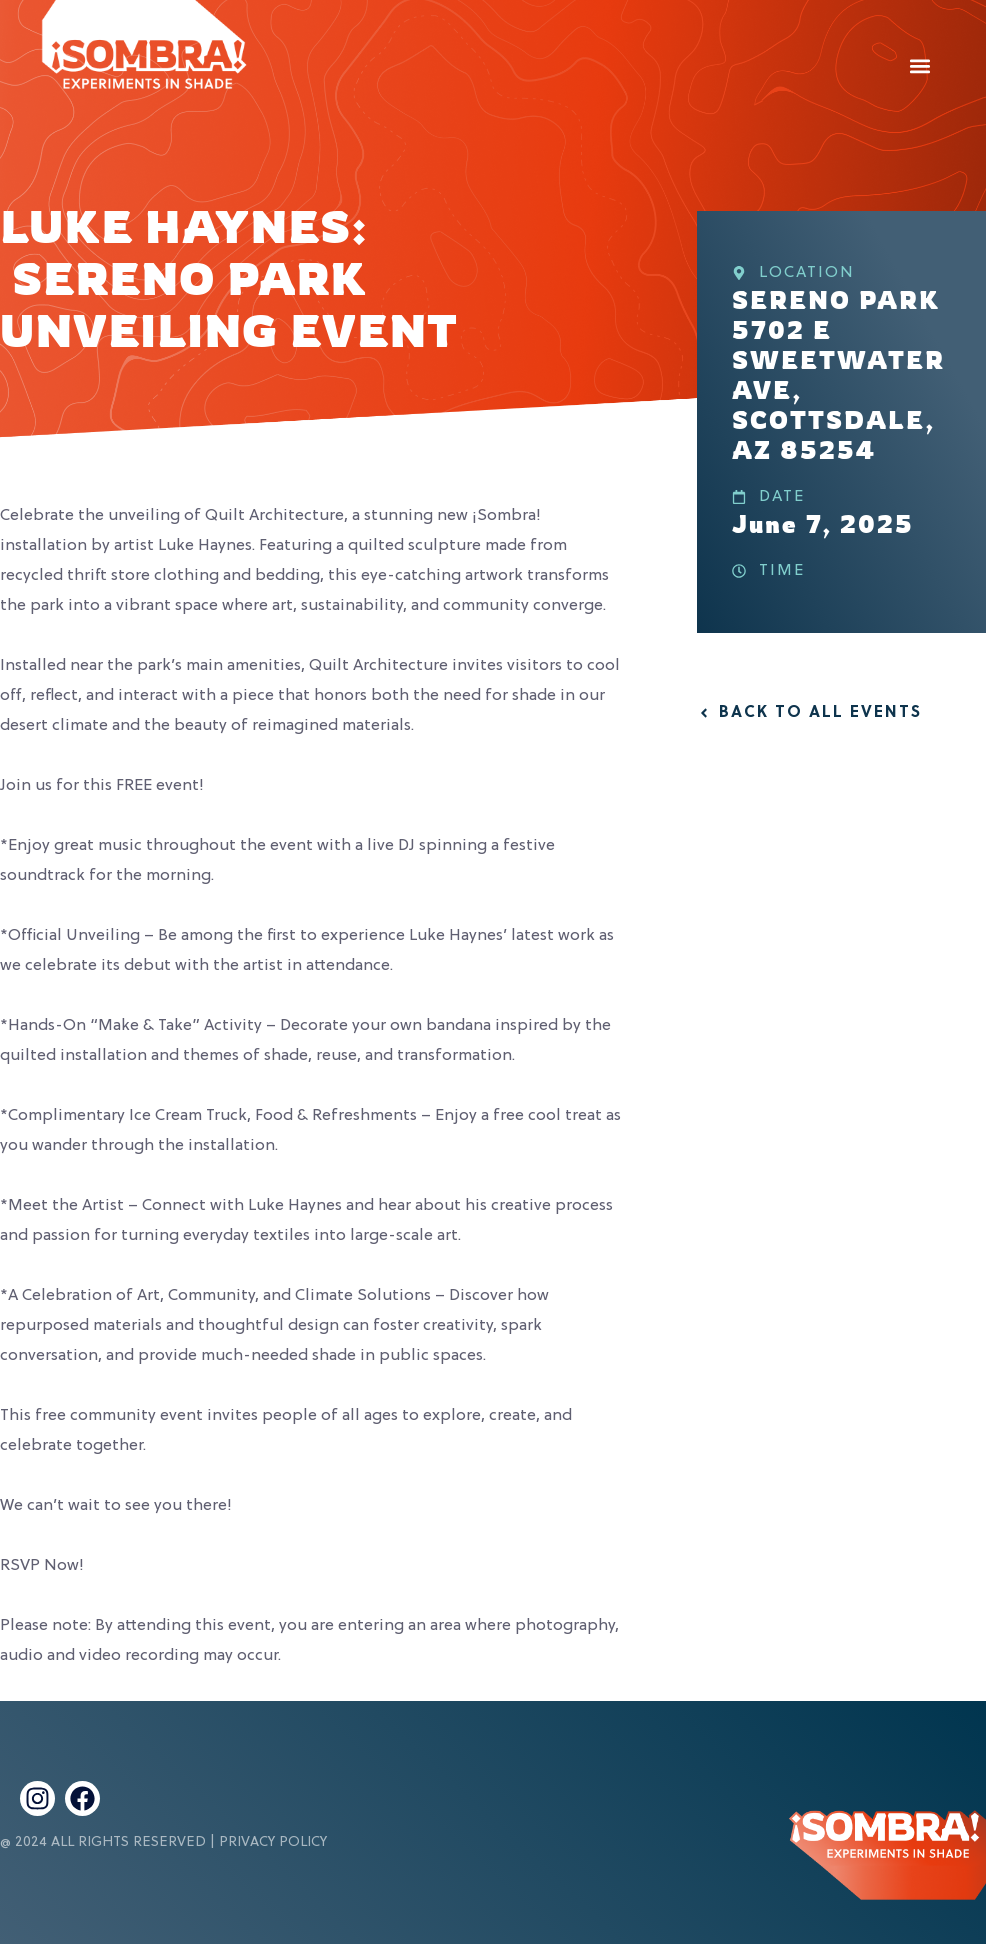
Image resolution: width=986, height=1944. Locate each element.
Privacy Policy (273, 1842)
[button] (919, 65)
